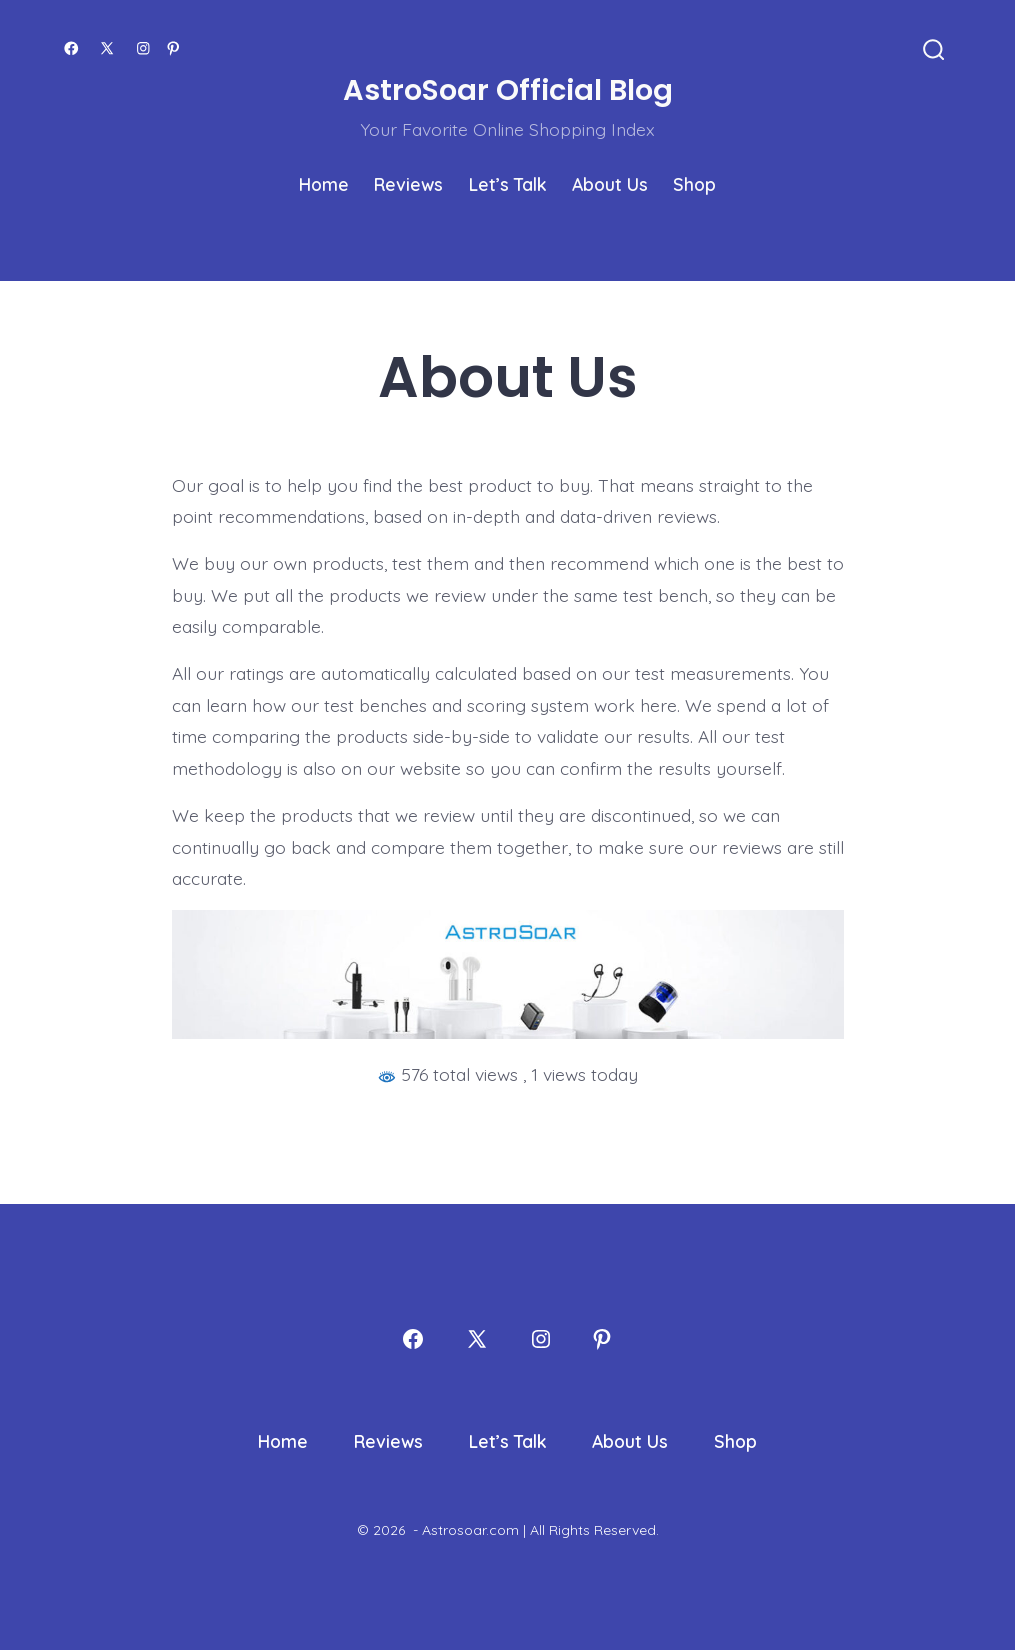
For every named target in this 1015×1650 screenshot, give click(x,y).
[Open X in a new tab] (107, 48)
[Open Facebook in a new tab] (71, 48)
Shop (694, 184)
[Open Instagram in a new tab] (143, 48)
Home (324, 184)
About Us (610, 184)
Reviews (408, 184)
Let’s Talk (508, 184)
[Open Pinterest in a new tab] (173, 48)
